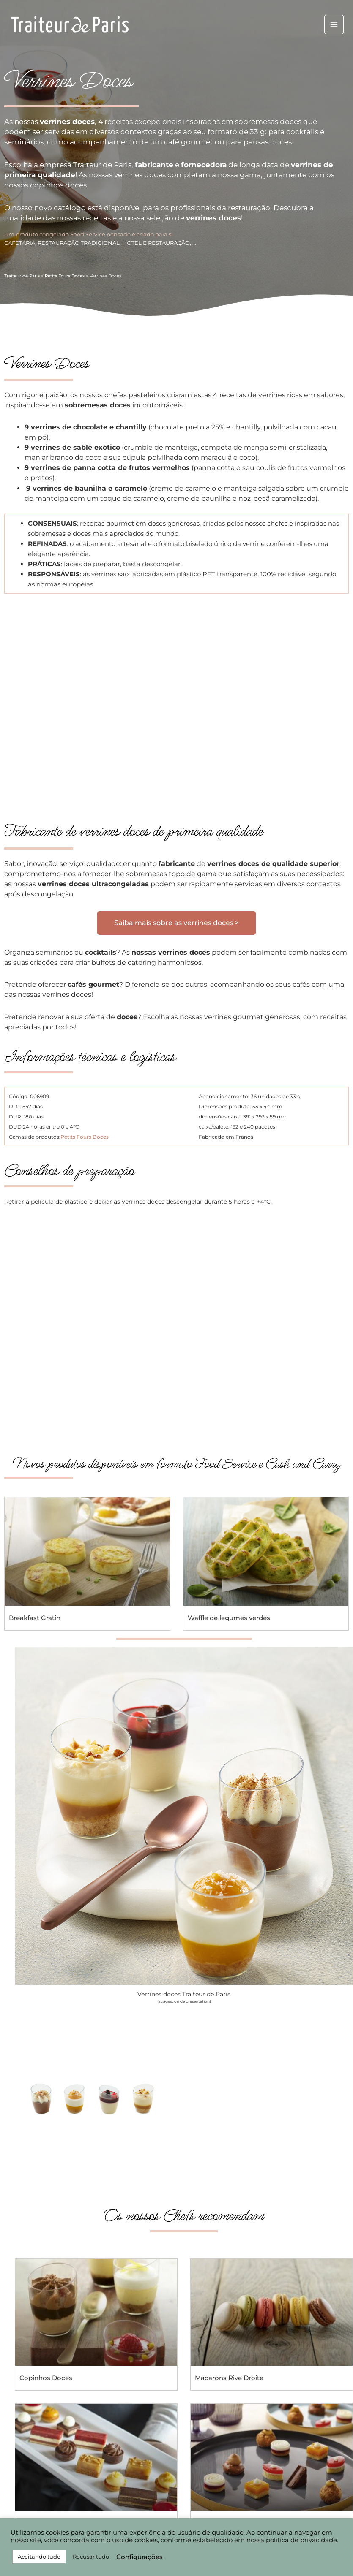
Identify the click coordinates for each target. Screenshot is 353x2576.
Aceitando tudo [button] (39, 2556)
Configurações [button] (139, 2557)
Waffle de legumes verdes (229, 1618)
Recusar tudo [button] (91, 2556)
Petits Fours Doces (65, 276)
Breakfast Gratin (34, 1618)
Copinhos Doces (45, 2378)
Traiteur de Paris (22, 276)
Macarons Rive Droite (229, 2378)
